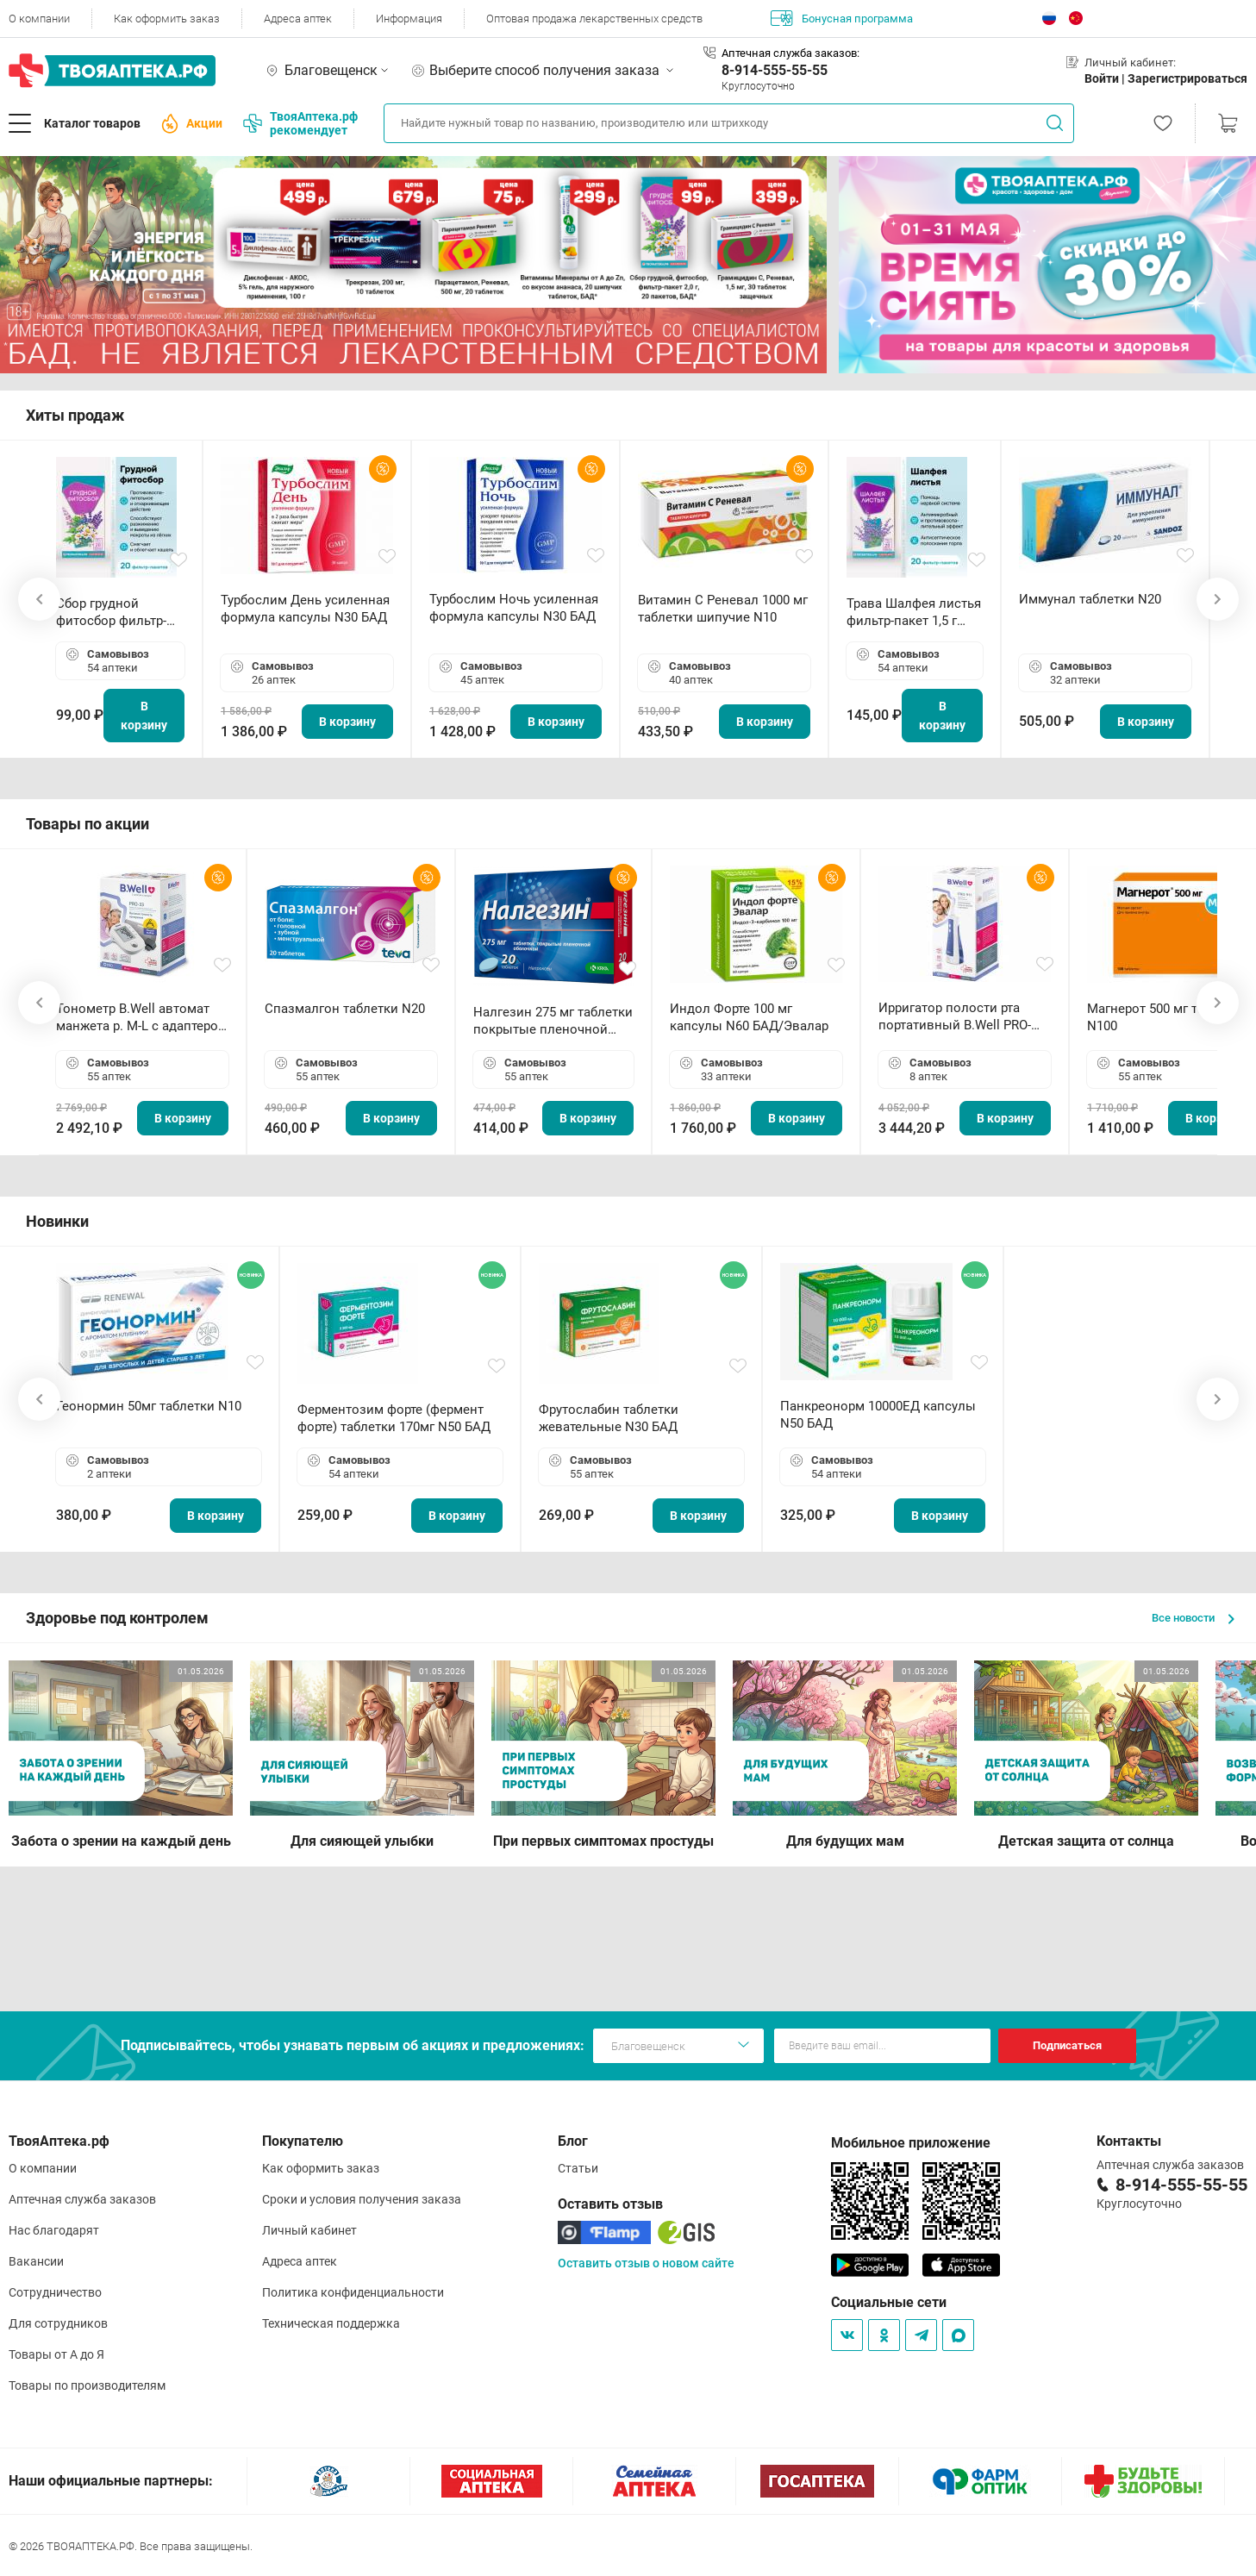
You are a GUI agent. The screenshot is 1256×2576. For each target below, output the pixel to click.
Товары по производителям (87, 2385)
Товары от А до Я (56, 2354)
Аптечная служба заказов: (790, 53)
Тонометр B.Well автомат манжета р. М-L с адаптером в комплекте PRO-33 (142, 1018)
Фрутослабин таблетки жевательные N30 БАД (608, 1418)
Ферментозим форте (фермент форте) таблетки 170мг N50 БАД (394, 1418)
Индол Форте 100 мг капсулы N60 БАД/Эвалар (749, 1017)
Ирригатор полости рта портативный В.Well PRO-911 (954, 1017)
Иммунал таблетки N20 (1090, 599)
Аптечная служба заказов (82, 2199)
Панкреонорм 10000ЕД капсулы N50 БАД (878, 1414)
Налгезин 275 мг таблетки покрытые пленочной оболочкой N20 (553, 1021)
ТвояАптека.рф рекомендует (300, 123)
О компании (39, 18)
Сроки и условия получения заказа (361, 2199)
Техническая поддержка (331, 2323)
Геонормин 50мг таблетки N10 (148, 1406)
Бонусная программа (842, 18)
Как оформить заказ (167, 18)
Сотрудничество (55, 2292)
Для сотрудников (58, 2323)
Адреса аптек (298, 18)
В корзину (144, 715)
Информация (409, 18)
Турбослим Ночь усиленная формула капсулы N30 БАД (513, 607)
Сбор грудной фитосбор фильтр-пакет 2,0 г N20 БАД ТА (115, 612)
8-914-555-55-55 (775, 70)
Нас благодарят (54, 2230)
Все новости (1193, 1617)
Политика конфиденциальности (353, 2292)
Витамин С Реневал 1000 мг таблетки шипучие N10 (723, 608)
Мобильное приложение (910, 2143)
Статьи (578, 2168)
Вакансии (36, 2261)
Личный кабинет (309, 2230)
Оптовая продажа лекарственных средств (594, 18)
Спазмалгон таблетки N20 (345, 1008)
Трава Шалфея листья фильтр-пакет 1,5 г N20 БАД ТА (914, 612)
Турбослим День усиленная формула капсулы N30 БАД (305, 608)
